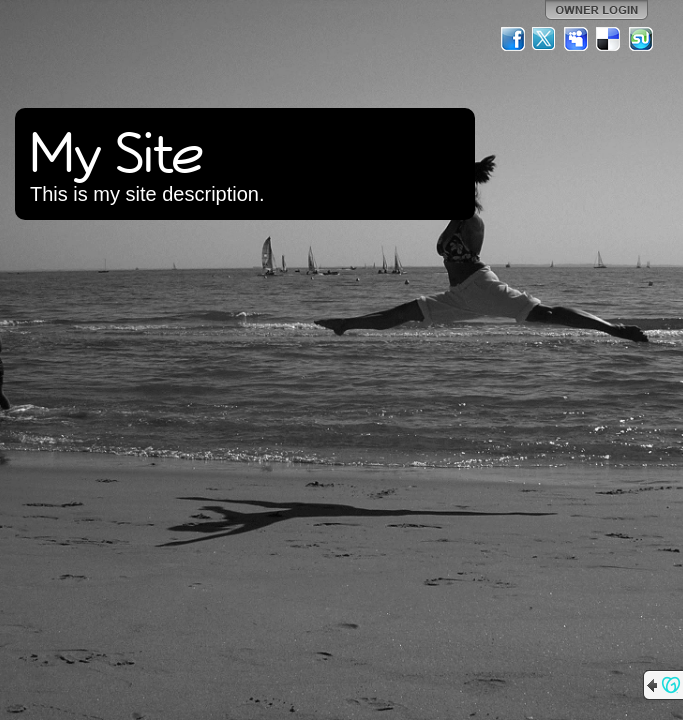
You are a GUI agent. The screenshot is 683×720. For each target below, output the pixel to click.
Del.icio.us (609, 39)
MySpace (577, 39)
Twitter (545, 39)
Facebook (513, 39)
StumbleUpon (641, 39)
